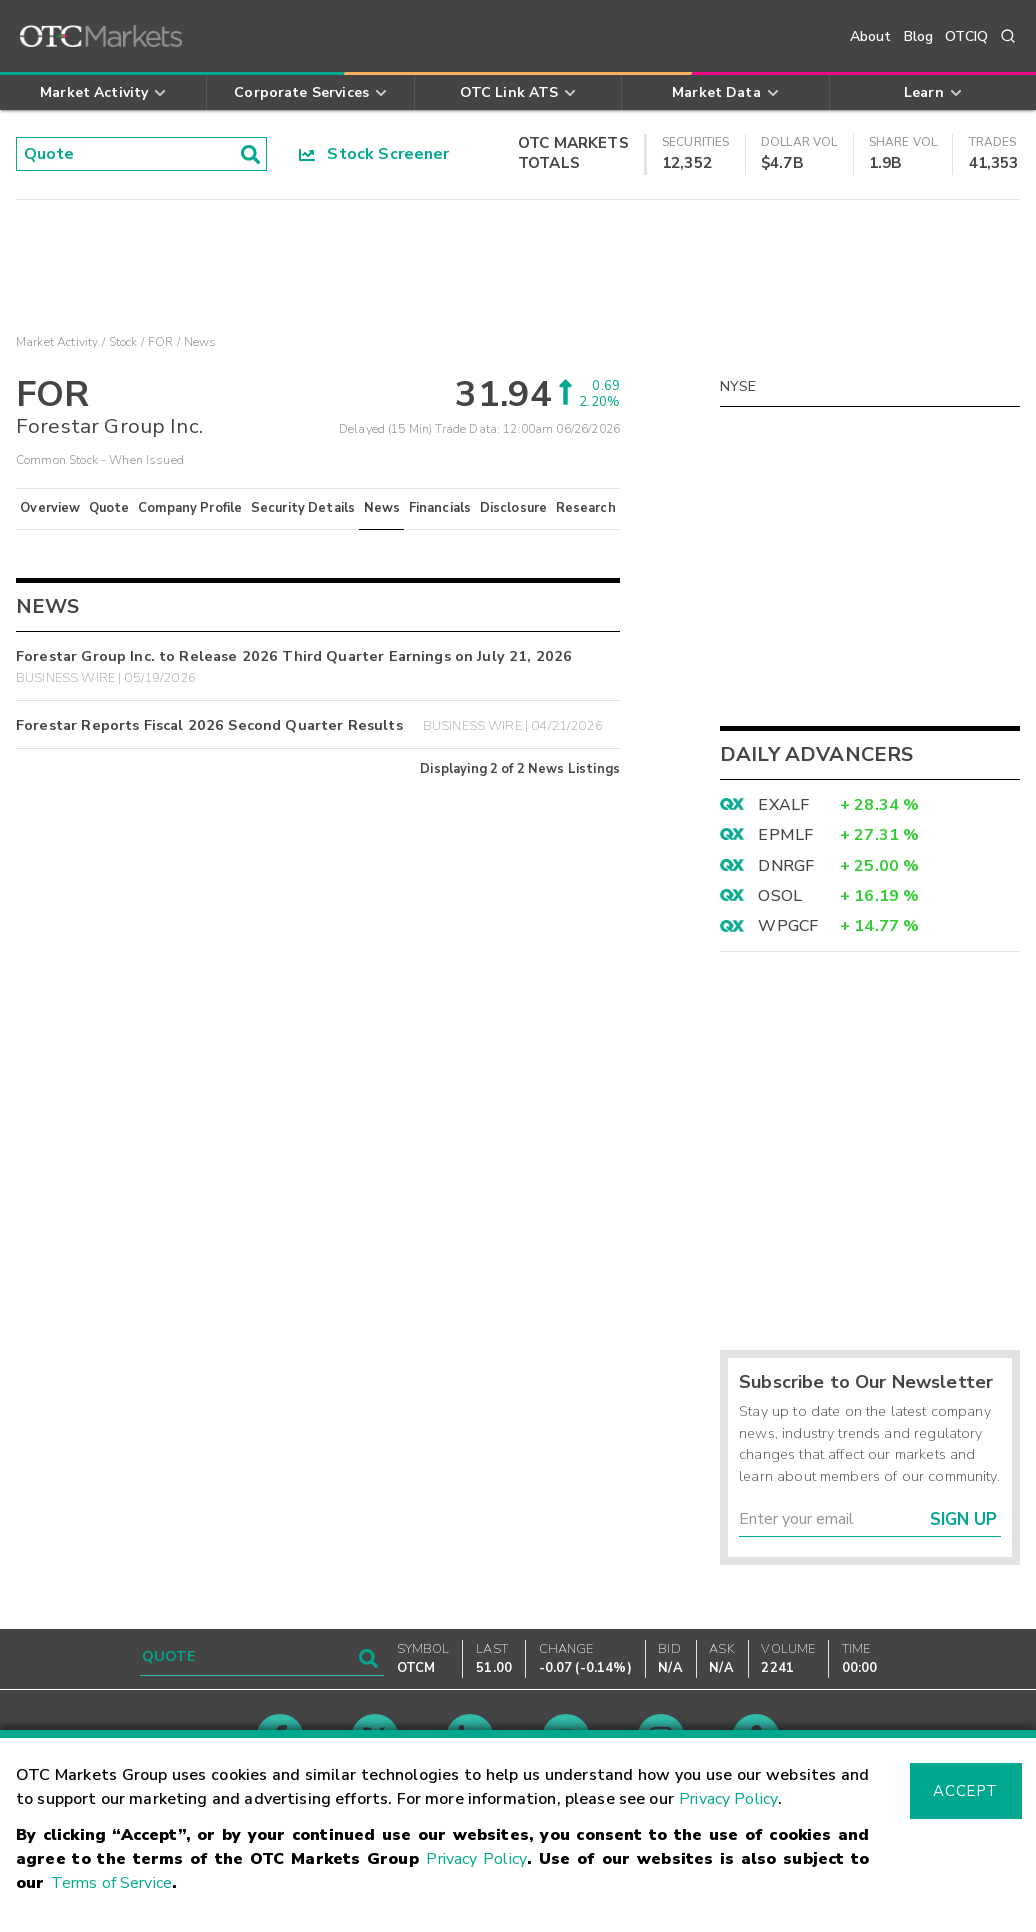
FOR (160, 342)
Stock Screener (374, 154)
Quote (109, 508)
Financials (440, 508)
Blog (919, 36)
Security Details (303, 508)
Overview (50, 508)
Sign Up (963, 1519)
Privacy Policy (728, 1799)
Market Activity (57, 342)
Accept (965, 1791)
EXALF (783, 805)
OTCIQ (966, 36)
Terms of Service (111, 1883)
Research (586, 508)
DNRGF (786, 866)
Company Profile (190, 508)
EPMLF (785, 835)
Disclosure (514, 508)
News (382, 508)
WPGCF (788, 926)
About (871, 36)
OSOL (780, 896)
